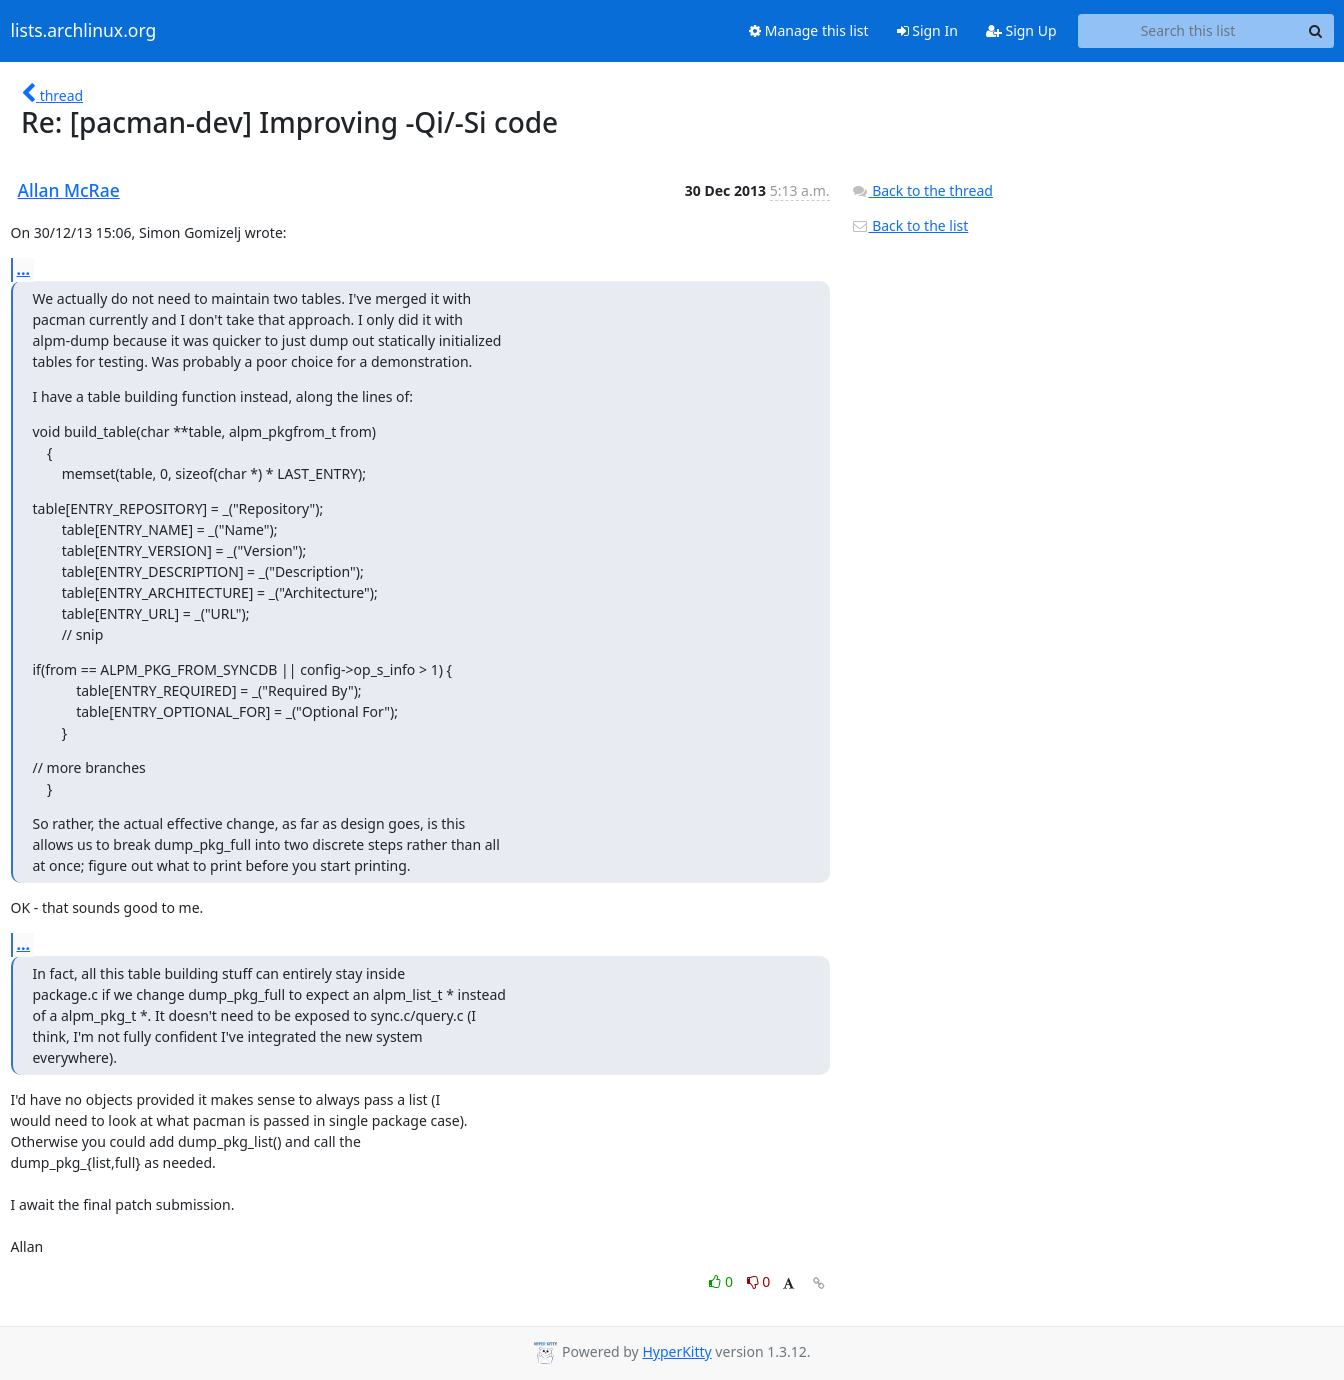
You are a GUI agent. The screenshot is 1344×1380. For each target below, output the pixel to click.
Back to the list (910, 225)
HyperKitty (676, 1351)
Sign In (927, 30)
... (24, 269)
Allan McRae (69, 190)
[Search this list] (1188, 31)
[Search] (1316, 31)
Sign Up (1021, 30)
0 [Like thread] (722, 1281)
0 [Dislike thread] (759, 1281)
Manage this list (809, 30)
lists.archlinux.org (84, 31)
